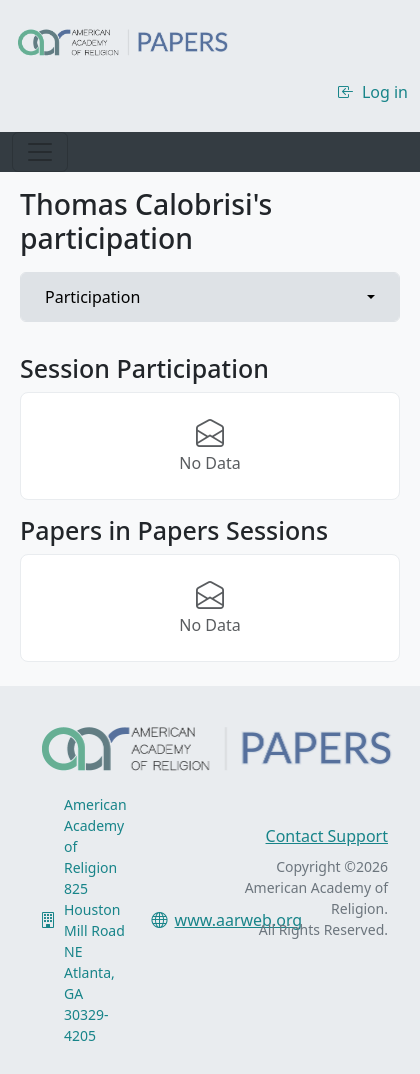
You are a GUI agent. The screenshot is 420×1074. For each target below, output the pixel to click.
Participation (92, 297)
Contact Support (327, 836)
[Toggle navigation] (40, 152)
